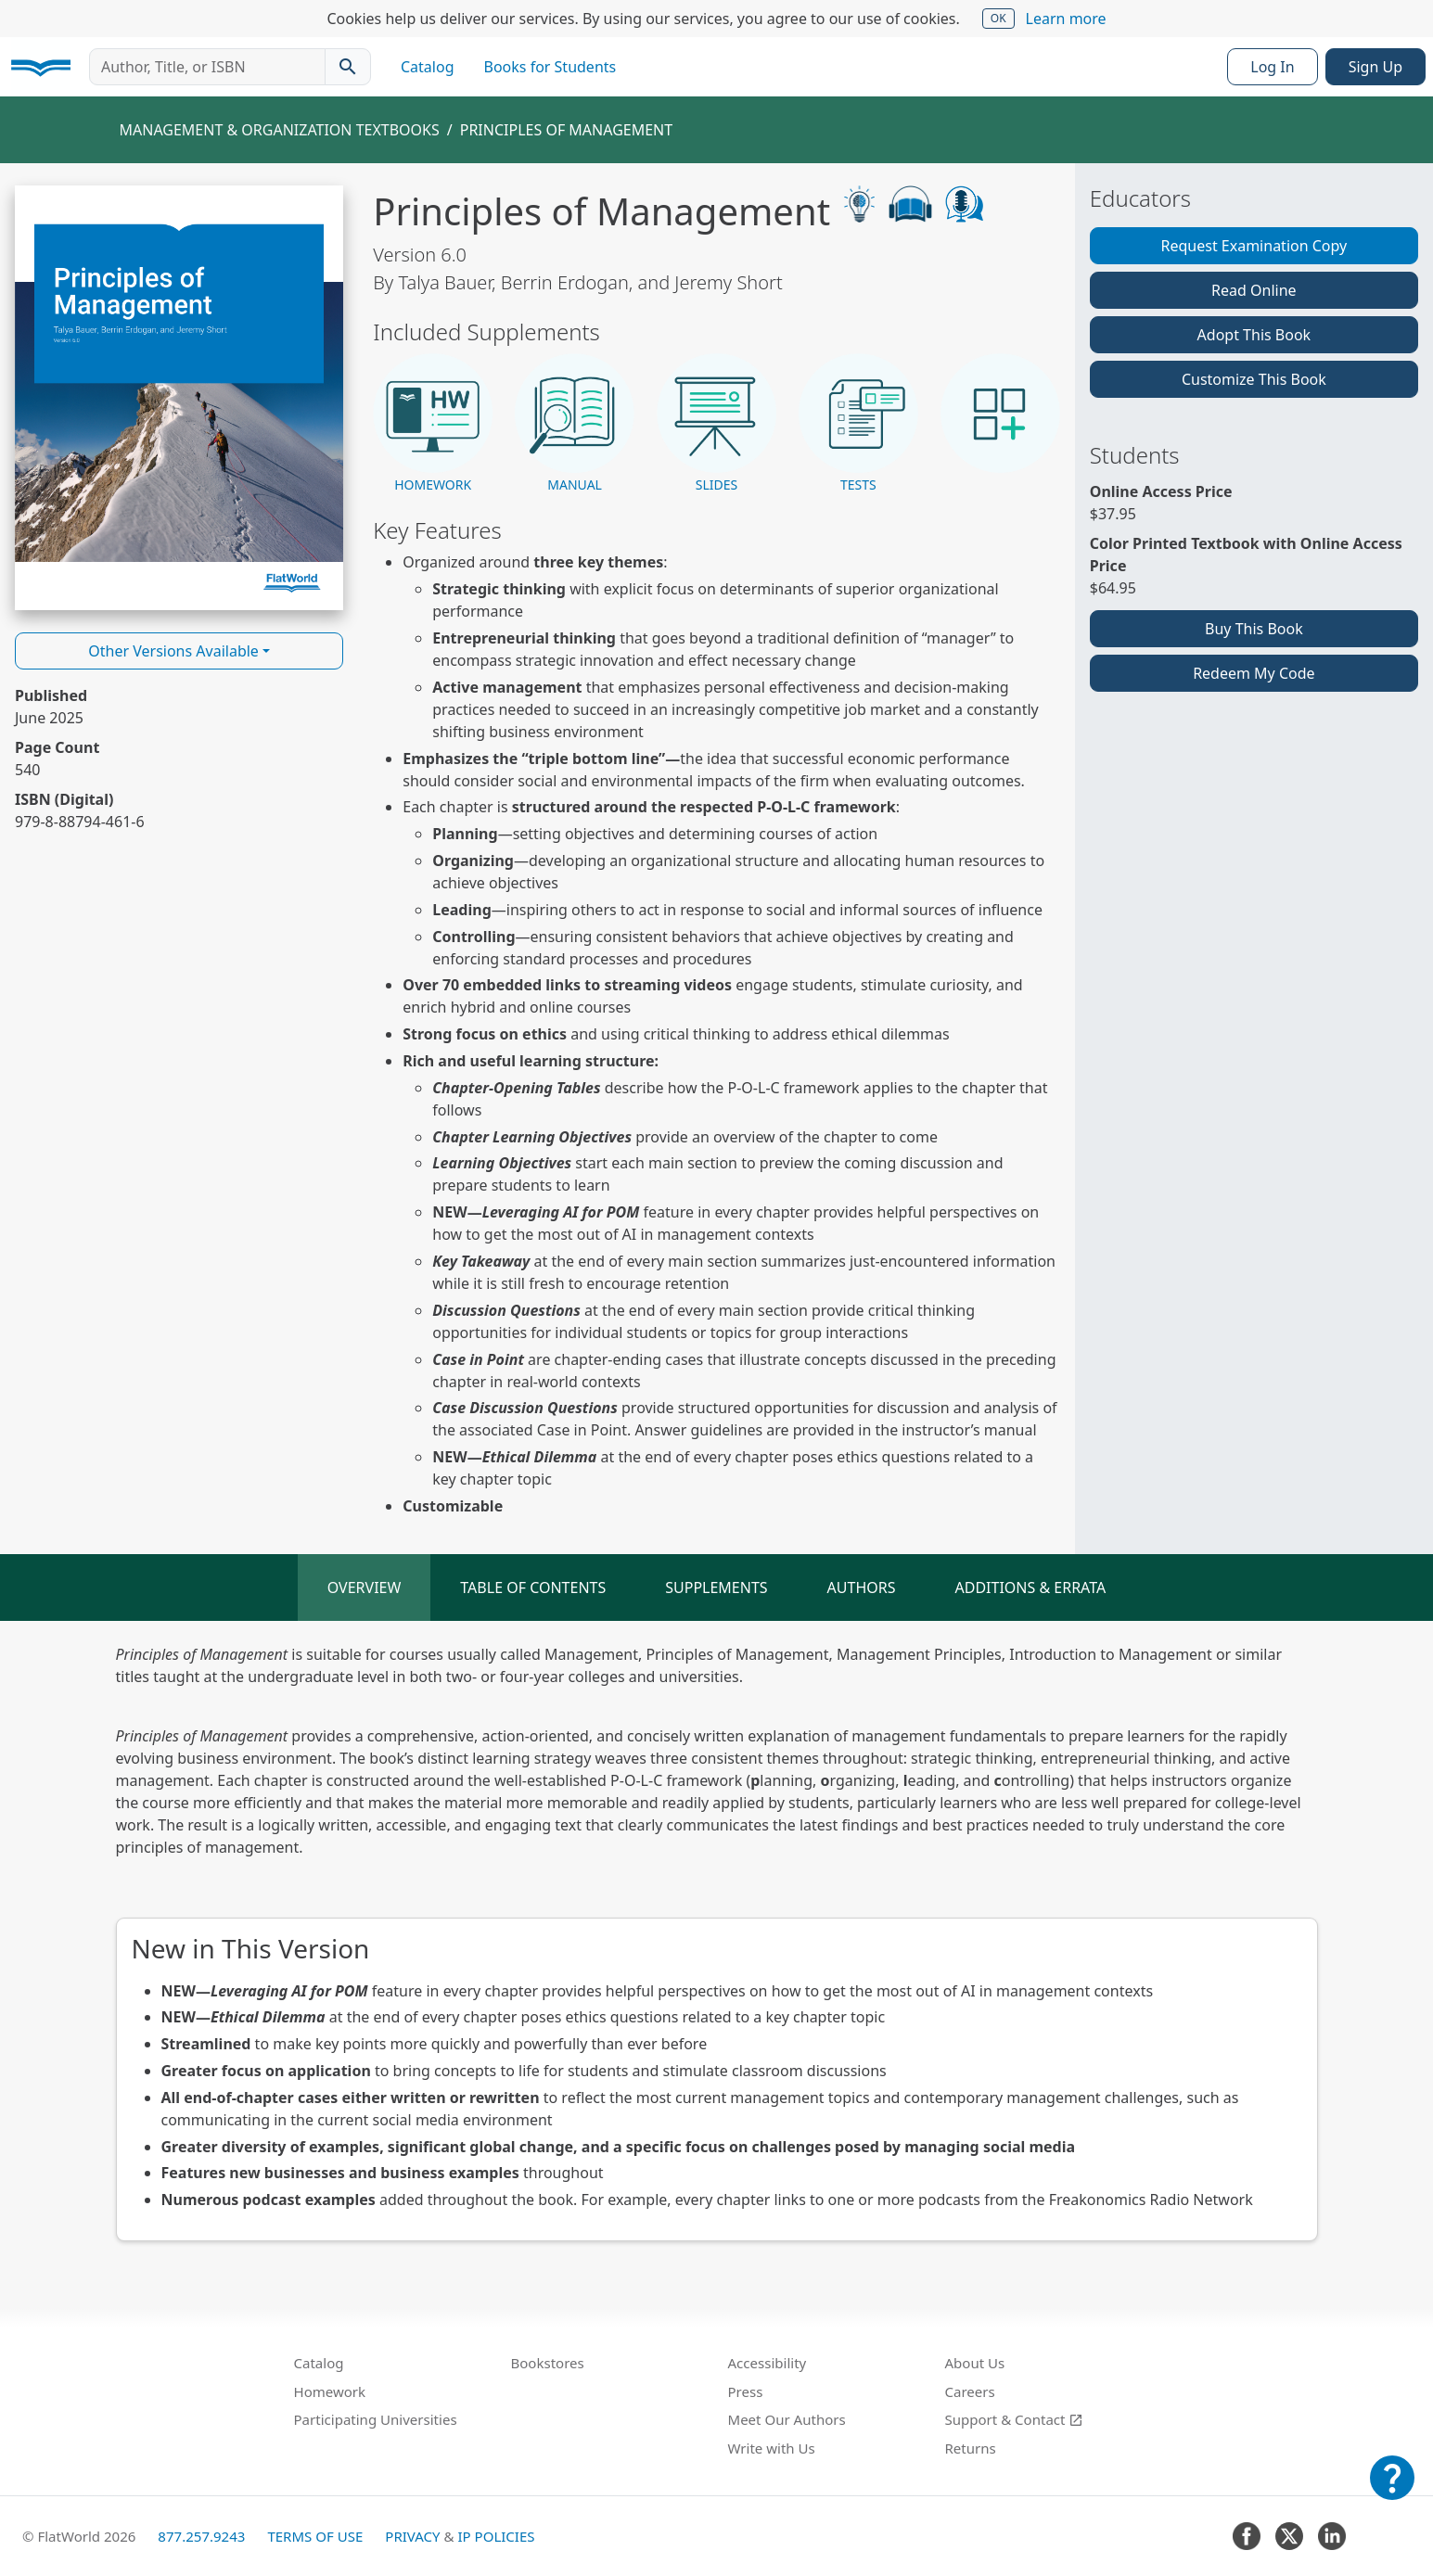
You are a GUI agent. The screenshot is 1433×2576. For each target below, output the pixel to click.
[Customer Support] (1392, 2490)
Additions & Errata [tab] (1031, 1587)
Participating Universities (375, 2419)
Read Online (1254, 290)
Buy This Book (1254, 628)
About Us (975, 2362)
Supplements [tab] (716, 1587)
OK (998, 18)
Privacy (412, 2536)
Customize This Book (1254, 379)
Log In (1272, 67)
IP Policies (495, 2536)
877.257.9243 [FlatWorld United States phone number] (201, 2536)
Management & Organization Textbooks (280, 130)
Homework (330, 2391)
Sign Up (1375, 67)
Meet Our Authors (787, 2419)
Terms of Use (315, 2536)
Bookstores (547, 2362)
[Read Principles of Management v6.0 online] (179, 397)
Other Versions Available (173, 651)
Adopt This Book (1254, 335)
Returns (970, 2448)
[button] (433, 424)
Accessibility (767, 2362)
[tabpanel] (716, 1942)
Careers (970, 2391)
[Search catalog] (348, 66)
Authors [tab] (861, 1587)
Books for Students (550, 67)
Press (745, 2391)
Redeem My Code (1253, 673)
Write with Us (771, 2448)
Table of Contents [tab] (533, 1587)
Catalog (427, 67)
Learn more (1066, 18)
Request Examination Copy (1254, 246)
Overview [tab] (364, 1587)
